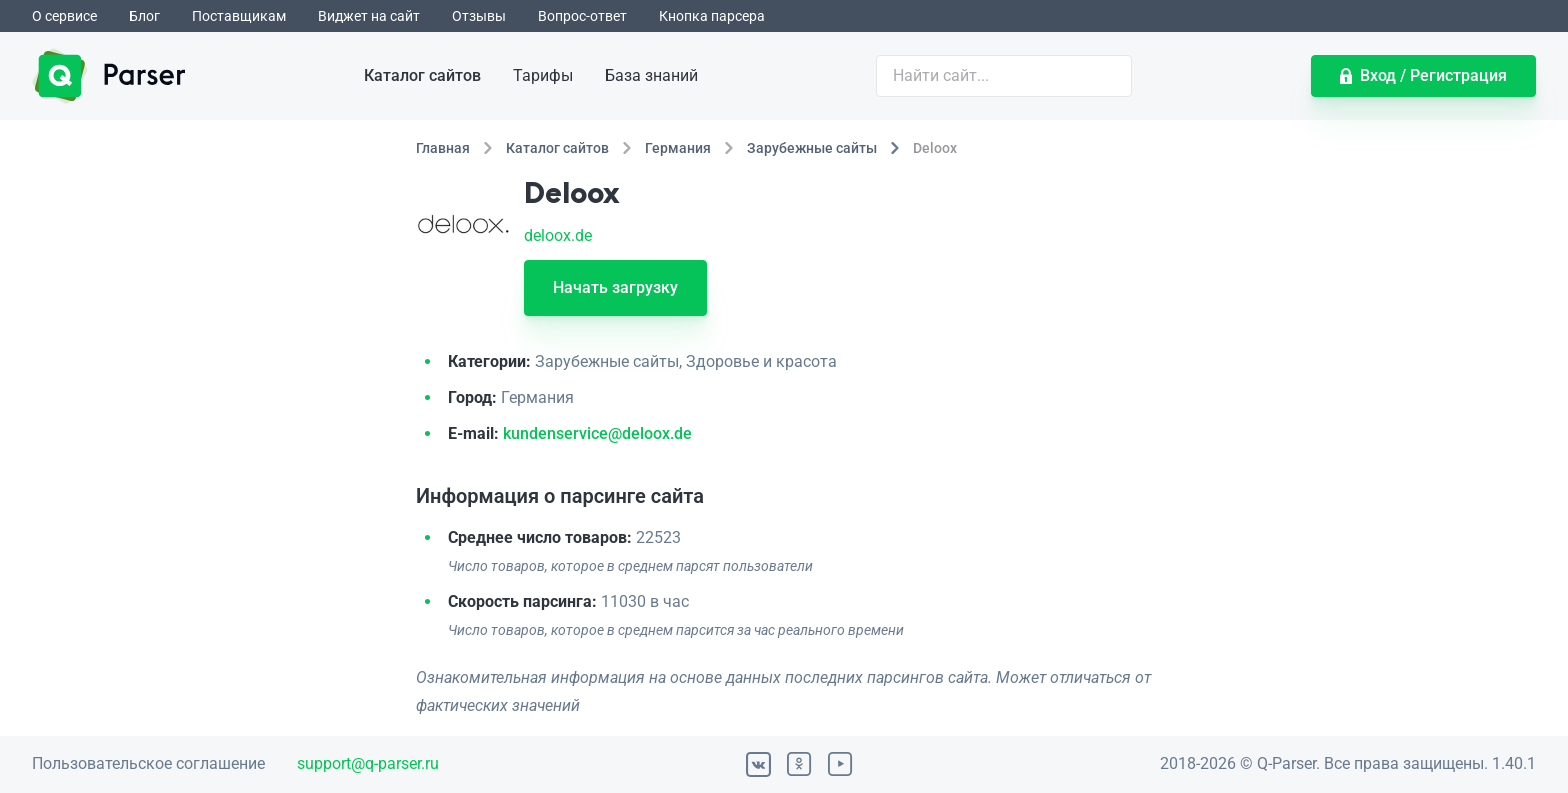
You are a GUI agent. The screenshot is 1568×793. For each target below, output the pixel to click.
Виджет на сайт (369, 16)
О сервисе (64, 16)
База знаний (651, 75)
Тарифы (543, 75)
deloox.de (558, 235)
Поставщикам (239, 16)
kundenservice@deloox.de (597, 433)
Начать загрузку (615, 287)
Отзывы (479, 16)
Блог (144, 16)
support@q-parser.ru (368, 763)
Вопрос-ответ (582, 16)
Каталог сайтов (422, 75)
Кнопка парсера (712, 16)
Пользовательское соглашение (148, 763)
